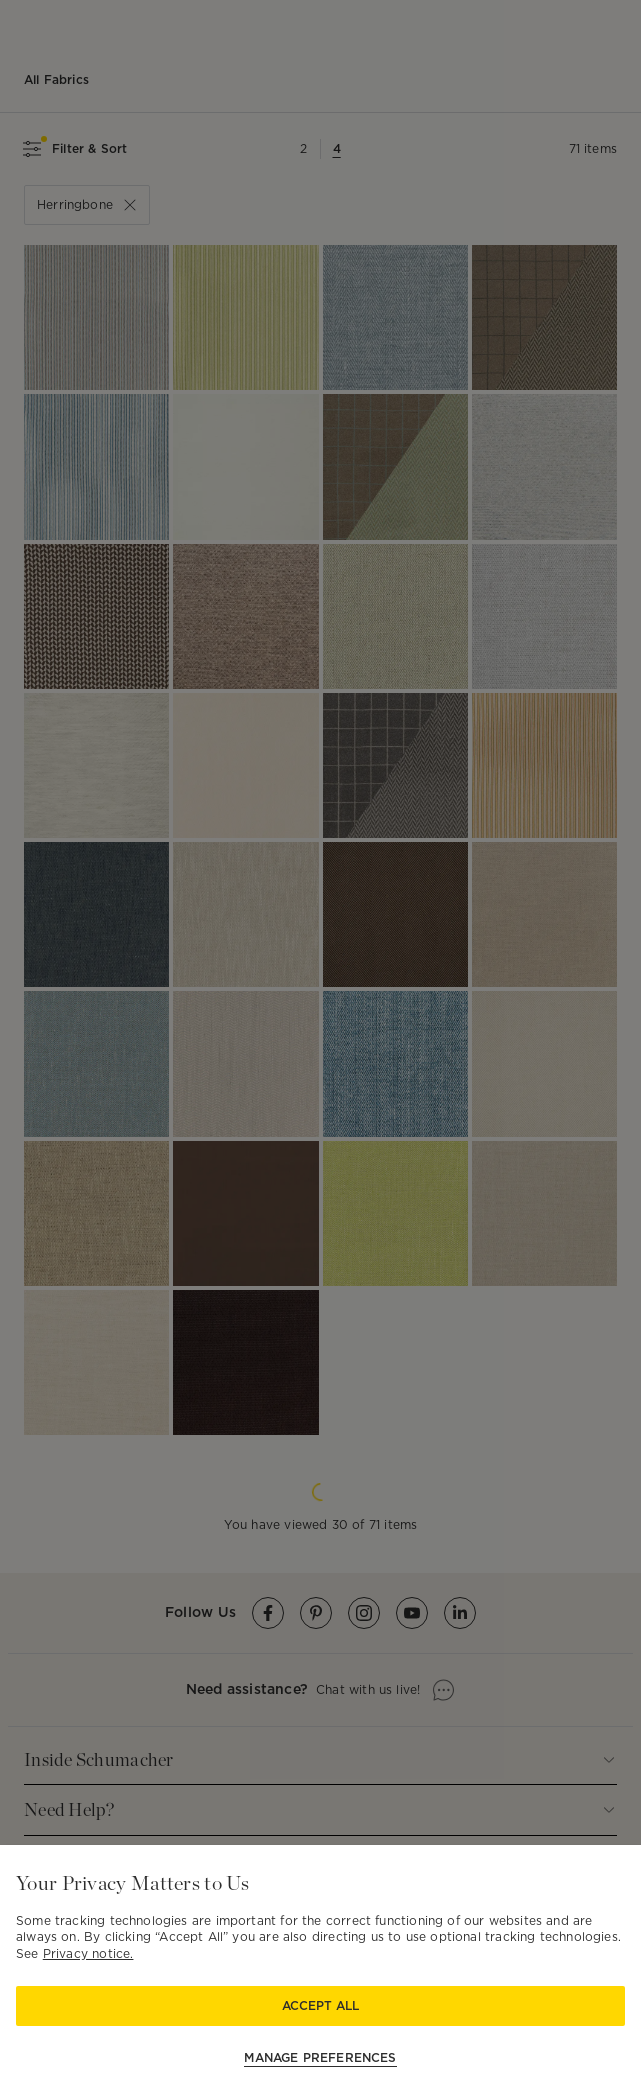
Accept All (320, 2005)
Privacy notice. (88, 1953)
